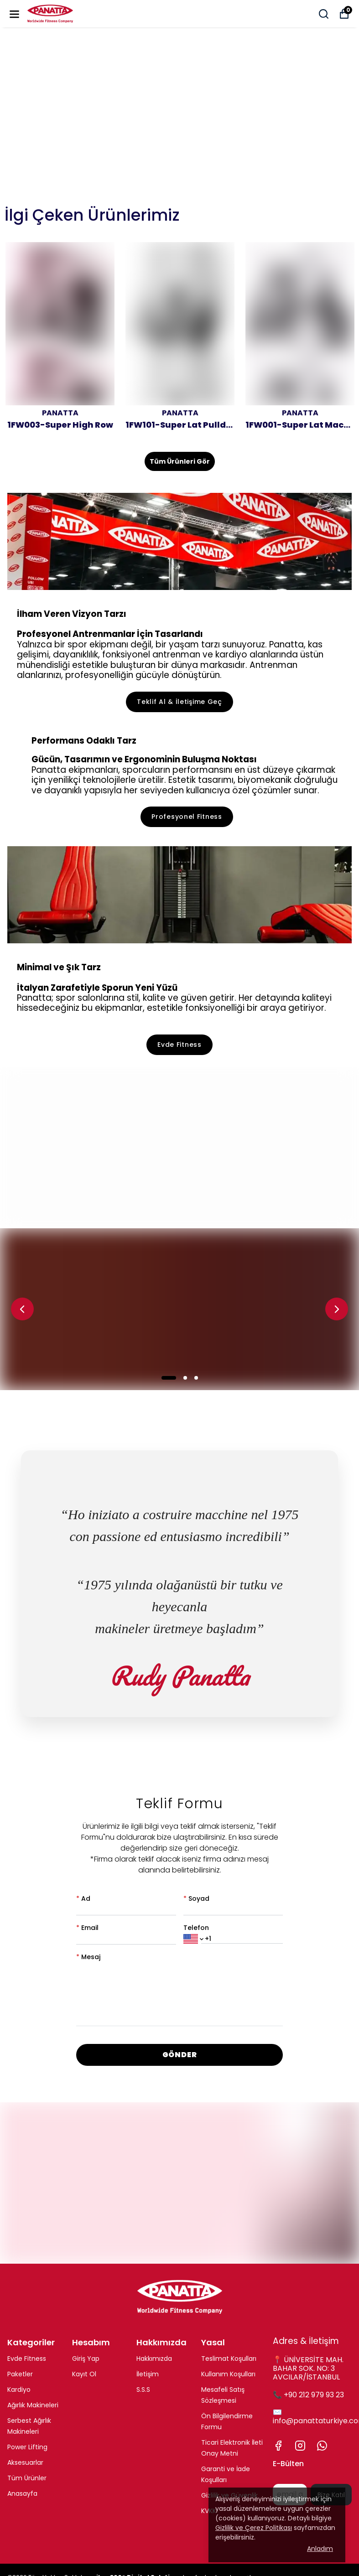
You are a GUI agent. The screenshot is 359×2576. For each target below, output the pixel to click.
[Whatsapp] (322, 2445)
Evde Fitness (179, 1044)
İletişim (147, 2374)
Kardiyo (19, 2389)
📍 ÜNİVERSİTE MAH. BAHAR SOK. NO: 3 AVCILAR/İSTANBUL (308, 2368)
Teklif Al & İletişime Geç (179, 701)
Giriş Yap (85, 2358)
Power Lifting (27, 2447)
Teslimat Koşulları (228, 2358)
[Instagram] (300, 2445)
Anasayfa (22, 2493)
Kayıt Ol (84, 2374)
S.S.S (143, 2389)
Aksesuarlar (25, 2462)
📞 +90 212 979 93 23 (308, 2395)
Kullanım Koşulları (228, 2374)
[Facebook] (278, 2445)
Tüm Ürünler (27, 2478)
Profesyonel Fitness (186, 816)
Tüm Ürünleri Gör (180, 461)
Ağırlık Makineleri (32, 2405)
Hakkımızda (154, 2358)
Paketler (20, 2374)
